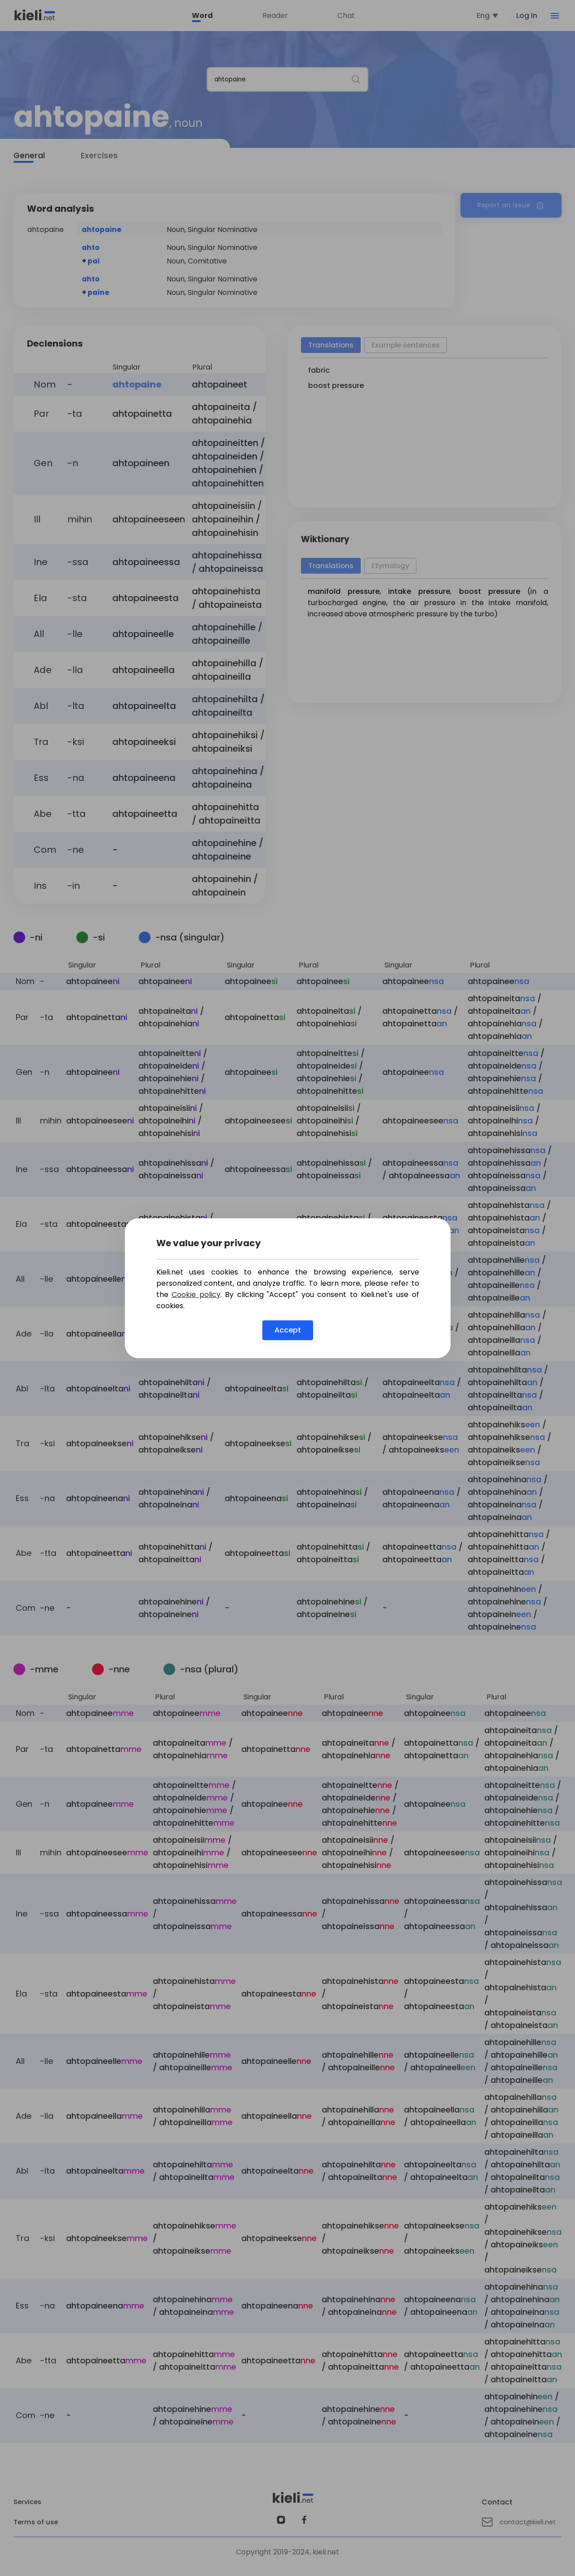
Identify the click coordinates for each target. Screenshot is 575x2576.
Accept (287, 1330)
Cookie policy (196, 1294)
